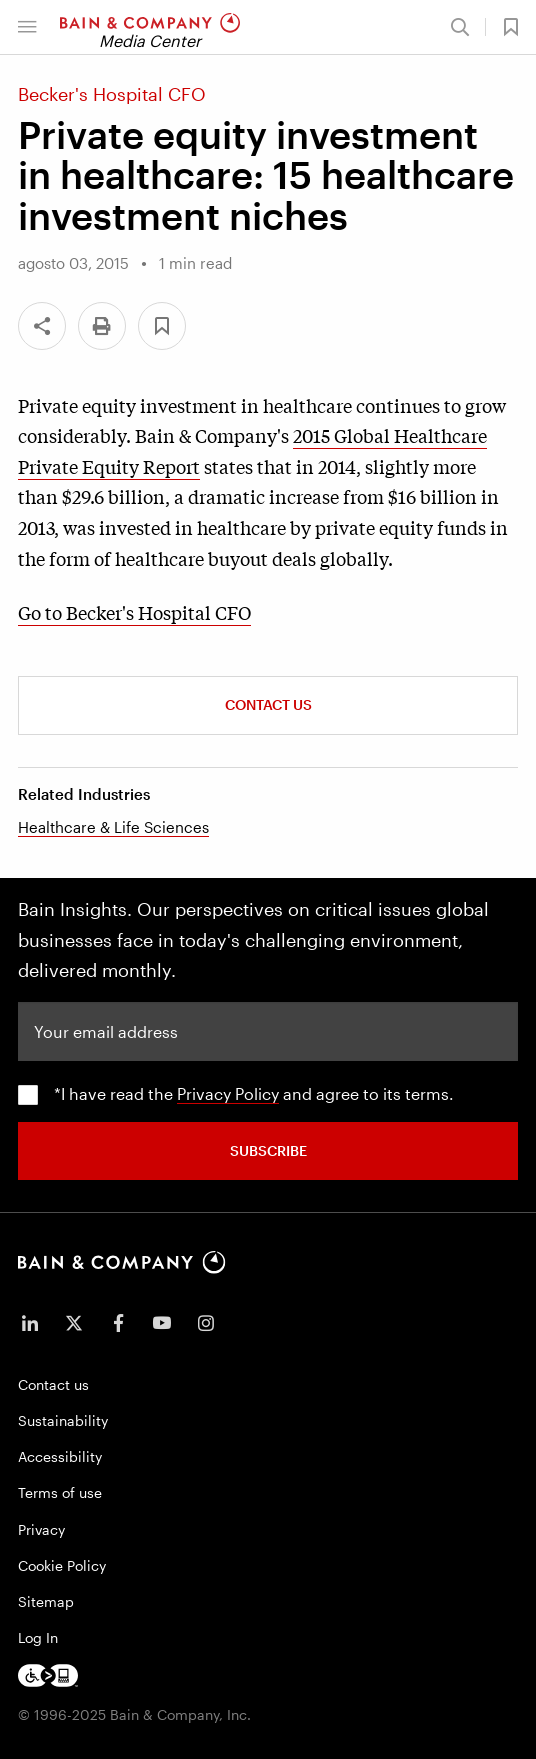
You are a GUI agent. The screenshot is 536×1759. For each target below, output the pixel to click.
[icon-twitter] (74, 1323)
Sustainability (63, 1420)
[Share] (42, 326)
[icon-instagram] (206, 1323)
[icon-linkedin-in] (30, 1323)
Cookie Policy (62, 1565)
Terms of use (60, 1492)
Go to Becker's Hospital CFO (134, 612)
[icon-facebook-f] (118, 1323)
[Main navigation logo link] (150, 27)
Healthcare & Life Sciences (113, 827)
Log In (38, 1637)
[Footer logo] (48, 1675)
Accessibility (60, 1456)
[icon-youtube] (162, 1323)
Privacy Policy (228, 1093)
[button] (27, 27)
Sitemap (46, 1601)
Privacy (41, 1529)
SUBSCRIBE (268, 1150)
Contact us (53, 1384)
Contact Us (268, 704)
